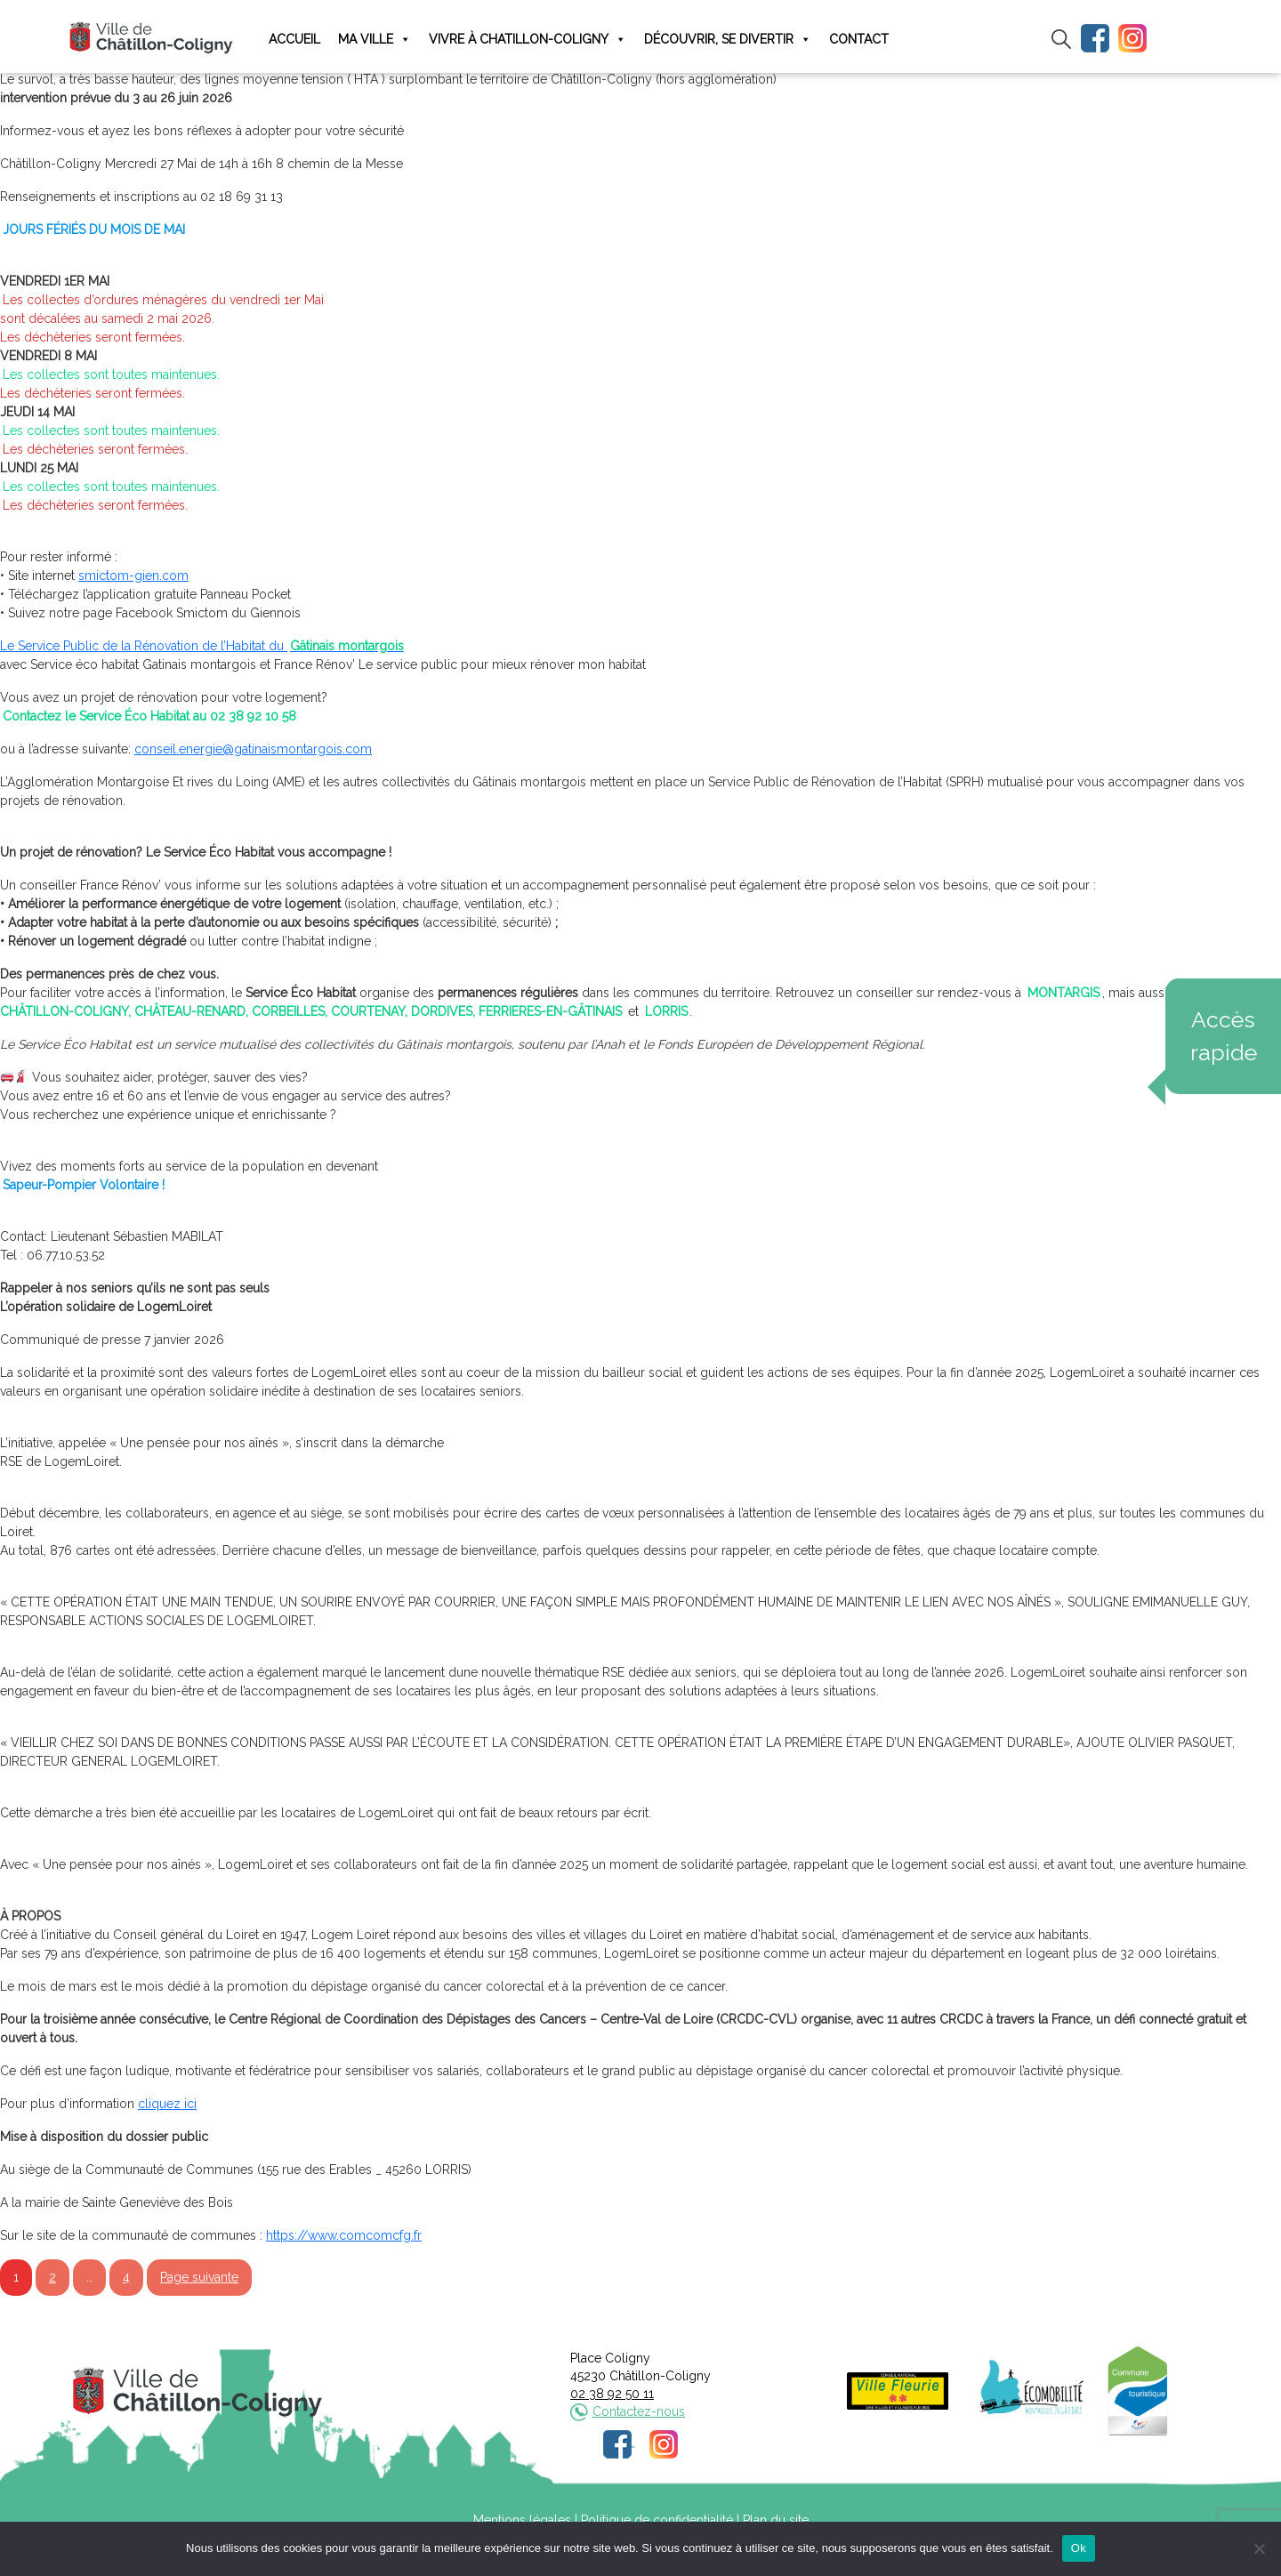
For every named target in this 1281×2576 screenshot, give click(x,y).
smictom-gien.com (133, 575)
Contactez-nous (638, 2411)
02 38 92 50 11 (612, 2394)
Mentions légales (522, 2520)
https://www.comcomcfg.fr (344, 2235)
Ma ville (374, 39)
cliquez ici (167, 2104)
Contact (859, 39)
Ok (1078, 2548)
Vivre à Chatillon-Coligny (527, 39)
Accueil (294, 39)
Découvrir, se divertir (727, 39)
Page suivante (199, 2277)
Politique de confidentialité (657, 2520)
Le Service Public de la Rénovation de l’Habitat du (203, 646)
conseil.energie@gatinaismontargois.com (253, 749)
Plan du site (776, 2520)
